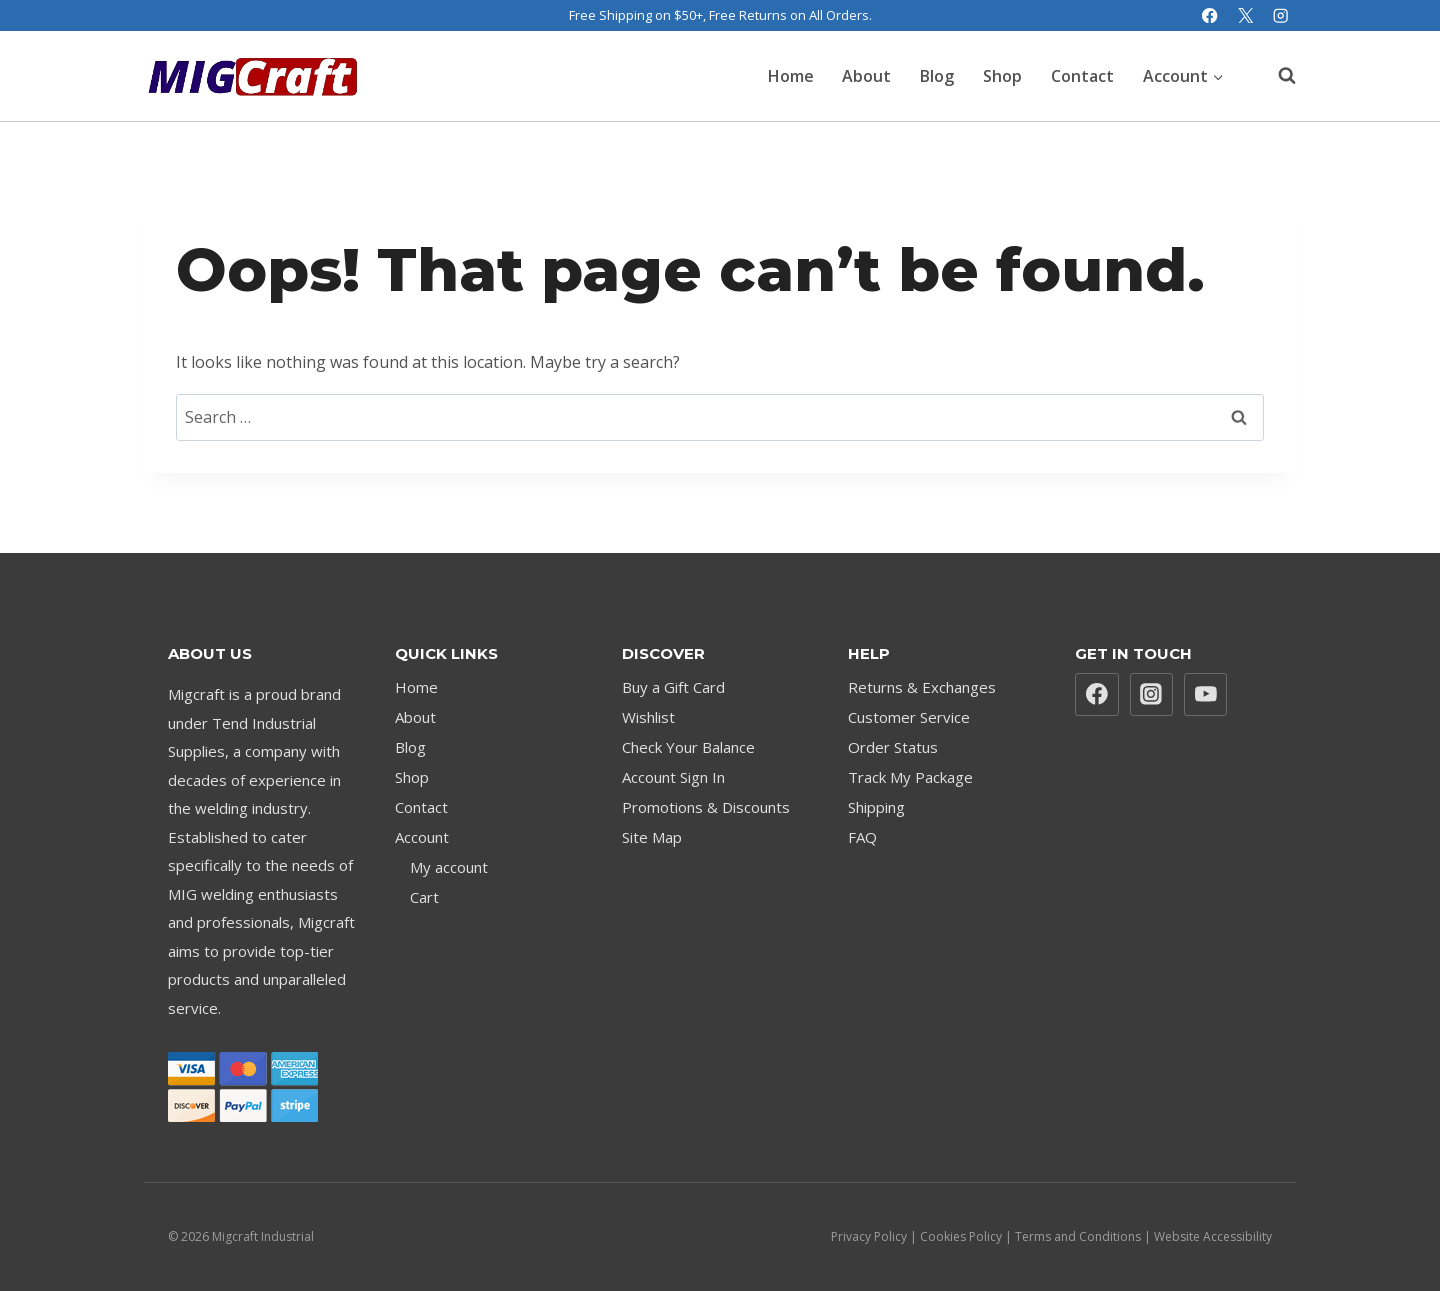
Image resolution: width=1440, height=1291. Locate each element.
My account (449, 867)
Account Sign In (673, 777)
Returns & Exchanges (922, 687)
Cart (424, 897)
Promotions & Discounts (706, 807)
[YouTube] (1206, 695)
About (866, 76)
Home (791, 76)
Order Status (893, 747)
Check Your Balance (688, 747)
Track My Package (910, 777)
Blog (937, 76)
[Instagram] (1280, 15)
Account (422, 837)
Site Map (652, 837)
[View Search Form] (1277, 76)
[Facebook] (1210, 15)
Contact (1082, 76)
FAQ (862, 837)
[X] (1245, 15)
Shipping (876, 807)
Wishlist (648, 717)
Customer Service (909, 717)
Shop (1002, 76)
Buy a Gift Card (673, 687)
